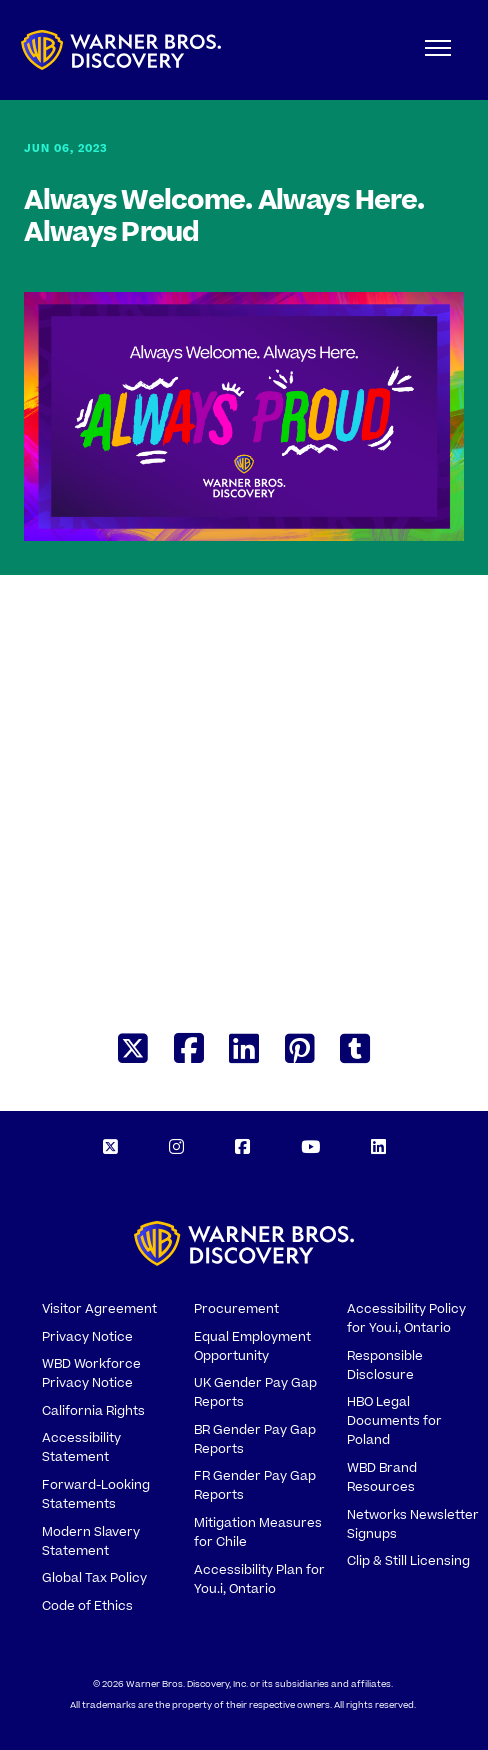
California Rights (93, 1411)
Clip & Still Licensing (408, 1561)
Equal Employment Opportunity (252, 1346)
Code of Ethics (87, 1606)
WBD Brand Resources (382, 1477)
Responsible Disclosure (385, 1365)
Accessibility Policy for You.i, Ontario (406, 1318)
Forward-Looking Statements (96, 1494)
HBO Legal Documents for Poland (394, 1421)
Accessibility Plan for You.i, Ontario (259, 1579)
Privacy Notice (87, 1337)
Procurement (236, 1309)
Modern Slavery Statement (91, 1541)
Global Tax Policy (94, 1578)
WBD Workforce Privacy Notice (91, 1373)
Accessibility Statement (81, 1447)
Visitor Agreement (99, 1309)
